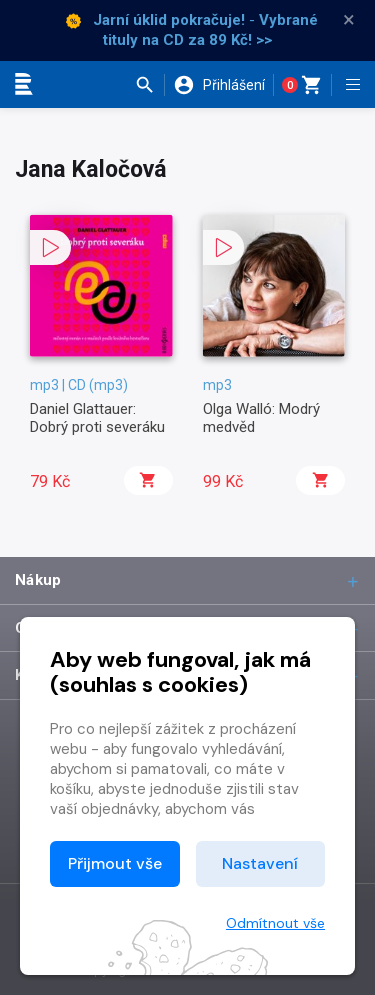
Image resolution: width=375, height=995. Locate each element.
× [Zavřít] (349, 20)
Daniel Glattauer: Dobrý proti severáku (97, 418)
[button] (149, 85)
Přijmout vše (115, 863)
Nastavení (260, 863)
